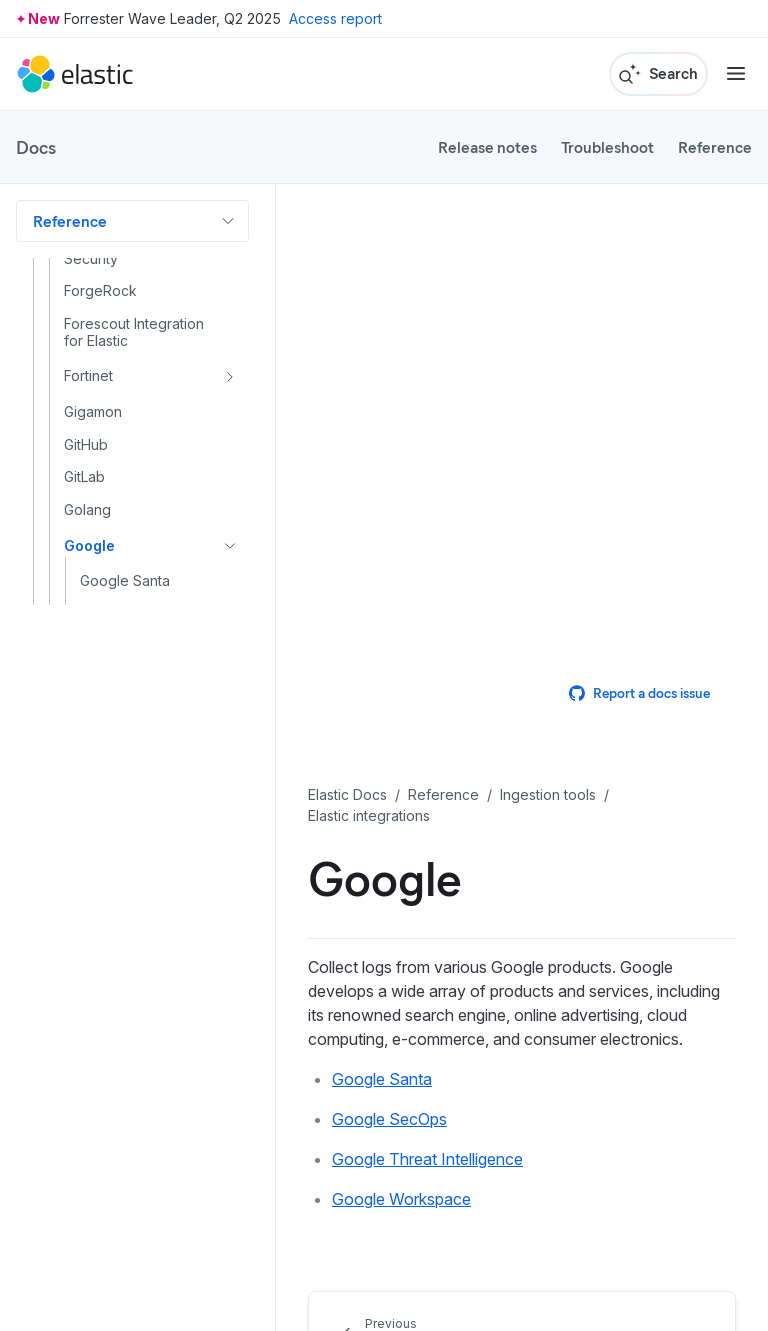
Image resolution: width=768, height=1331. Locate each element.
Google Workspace (401, 1199)
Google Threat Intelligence (427, 1159)
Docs (36, 147)
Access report (335, 18)
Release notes (487, 146)
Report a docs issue (639, 692)
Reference (715, 146)
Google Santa (382, 1079)
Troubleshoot (607, 146)
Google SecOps (389, 1119)
